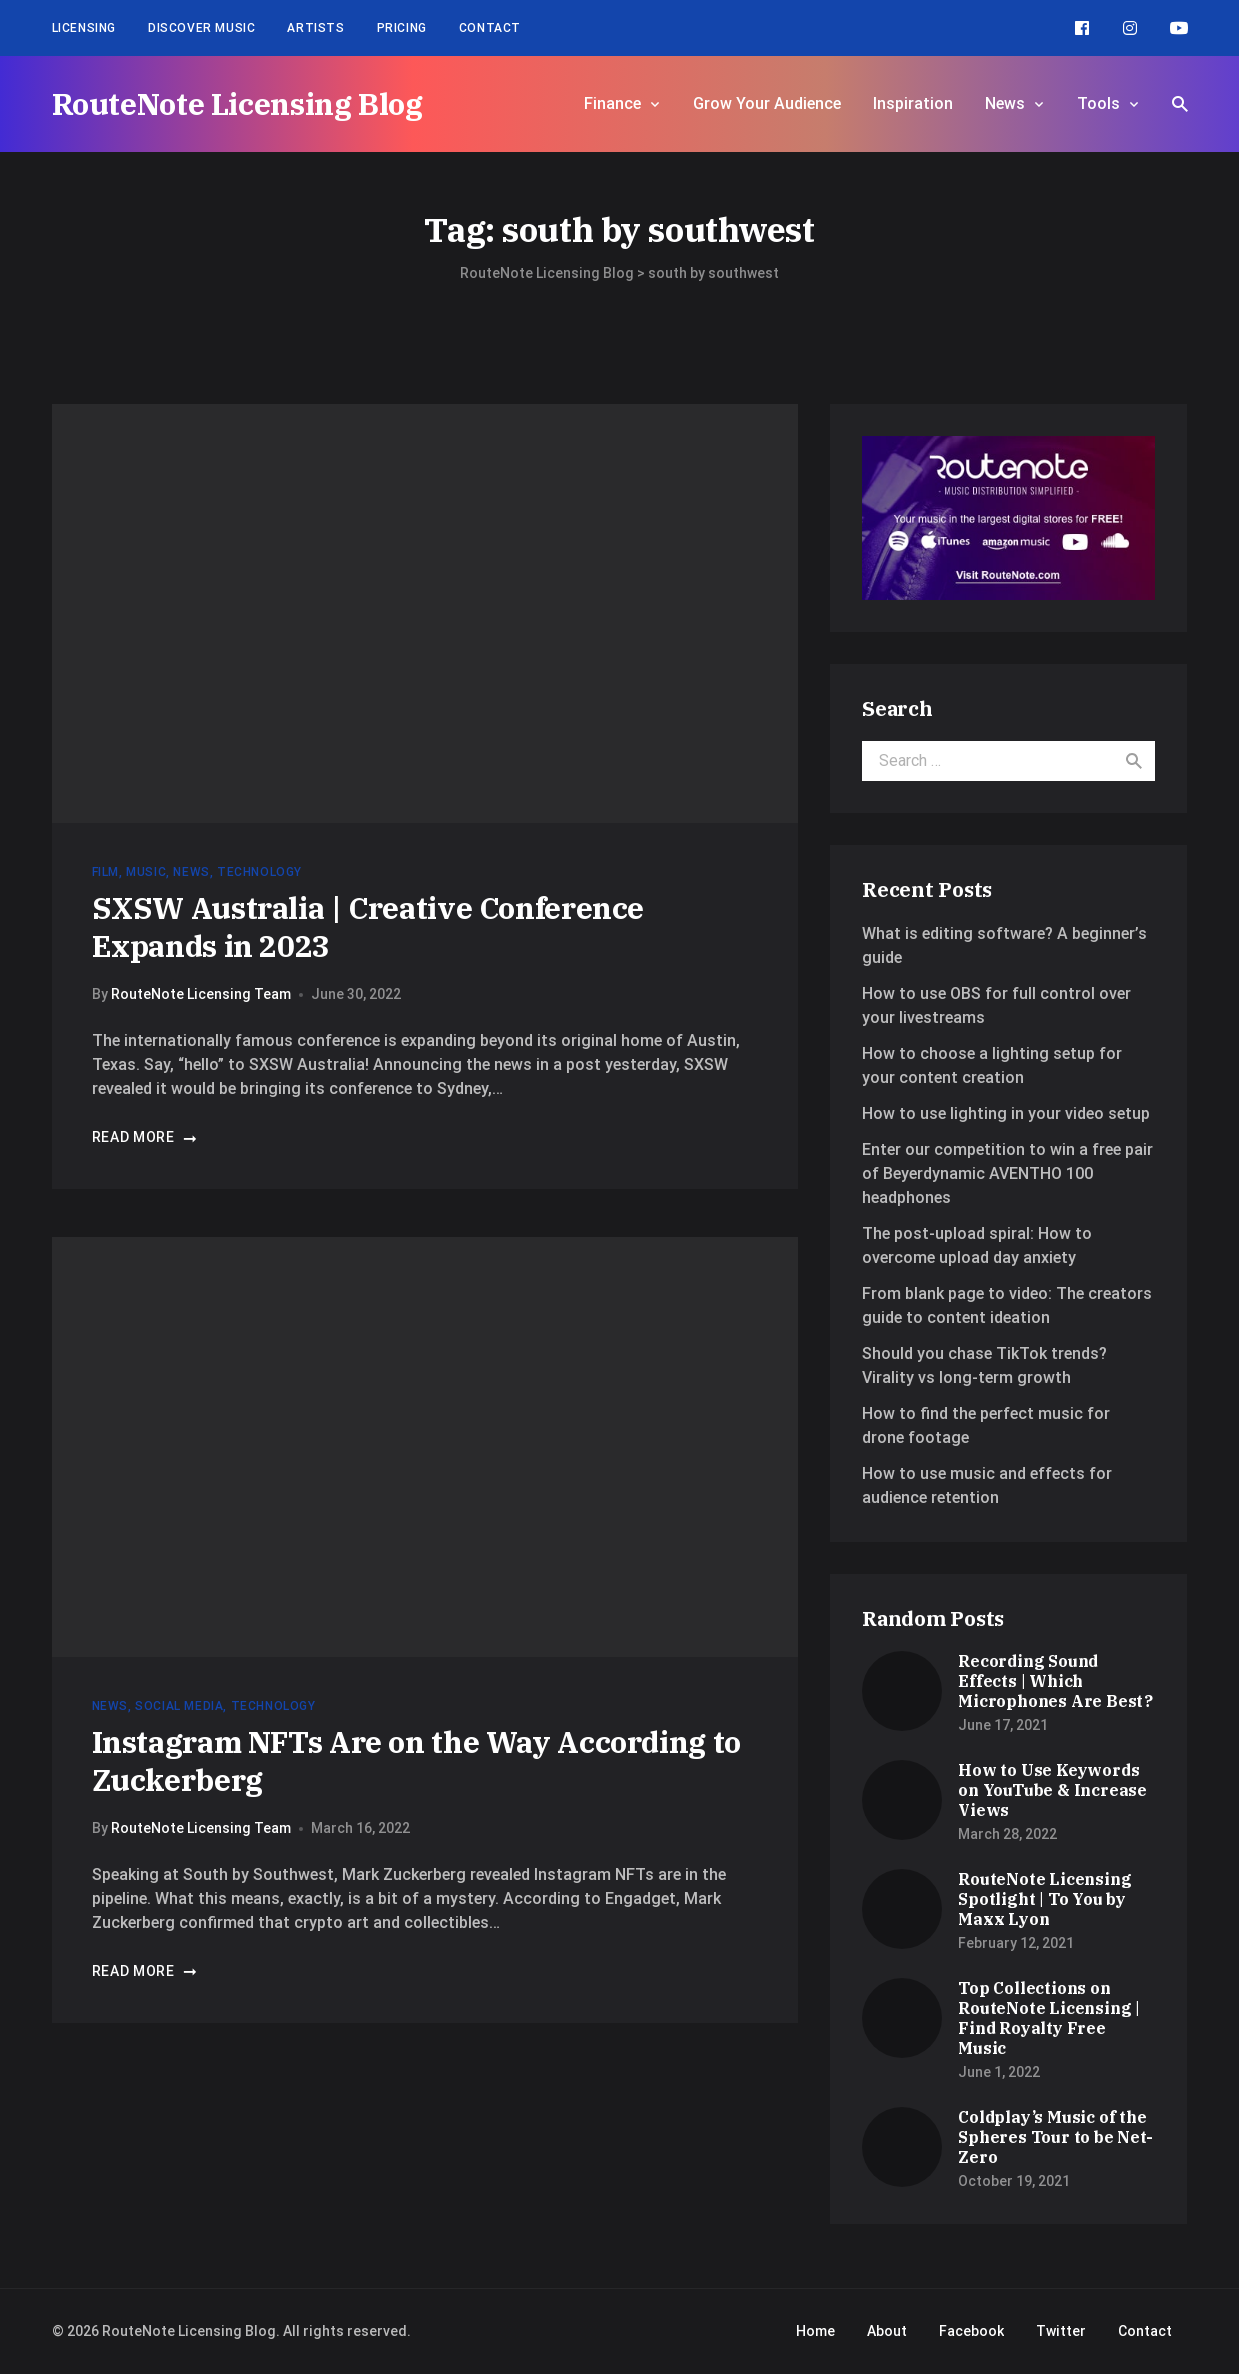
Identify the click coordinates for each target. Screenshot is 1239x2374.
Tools (1098, 103)
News (1005, 103)
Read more (145, 1137)
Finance (612, 103)
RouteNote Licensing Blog (237, 103)
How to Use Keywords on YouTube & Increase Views (1052, 1790)
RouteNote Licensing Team (201, 994)
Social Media (179, 1706)
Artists (315, 28)
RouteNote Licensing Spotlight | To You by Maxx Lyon (1044, 1899)
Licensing (84, 28)
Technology (259, 872)
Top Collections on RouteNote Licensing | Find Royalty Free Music (1049, 2018)
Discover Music (201, 28)
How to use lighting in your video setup (1006, 1113)
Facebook (971, 2331)
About (887, 2331)
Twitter (1061, 2331)
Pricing (402, 28)
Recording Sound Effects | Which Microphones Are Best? (1055, 1681)
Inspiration (913, 103)
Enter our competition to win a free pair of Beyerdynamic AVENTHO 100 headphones (1007, 1173)
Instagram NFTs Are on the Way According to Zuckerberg (416, 1760)
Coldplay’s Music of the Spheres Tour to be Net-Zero (1055, 2137)
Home (815, 2331)
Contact (490, 28)
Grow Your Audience (767, 103)
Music (146, 872)
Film (105, 872)
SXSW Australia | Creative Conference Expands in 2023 (368, 926)
